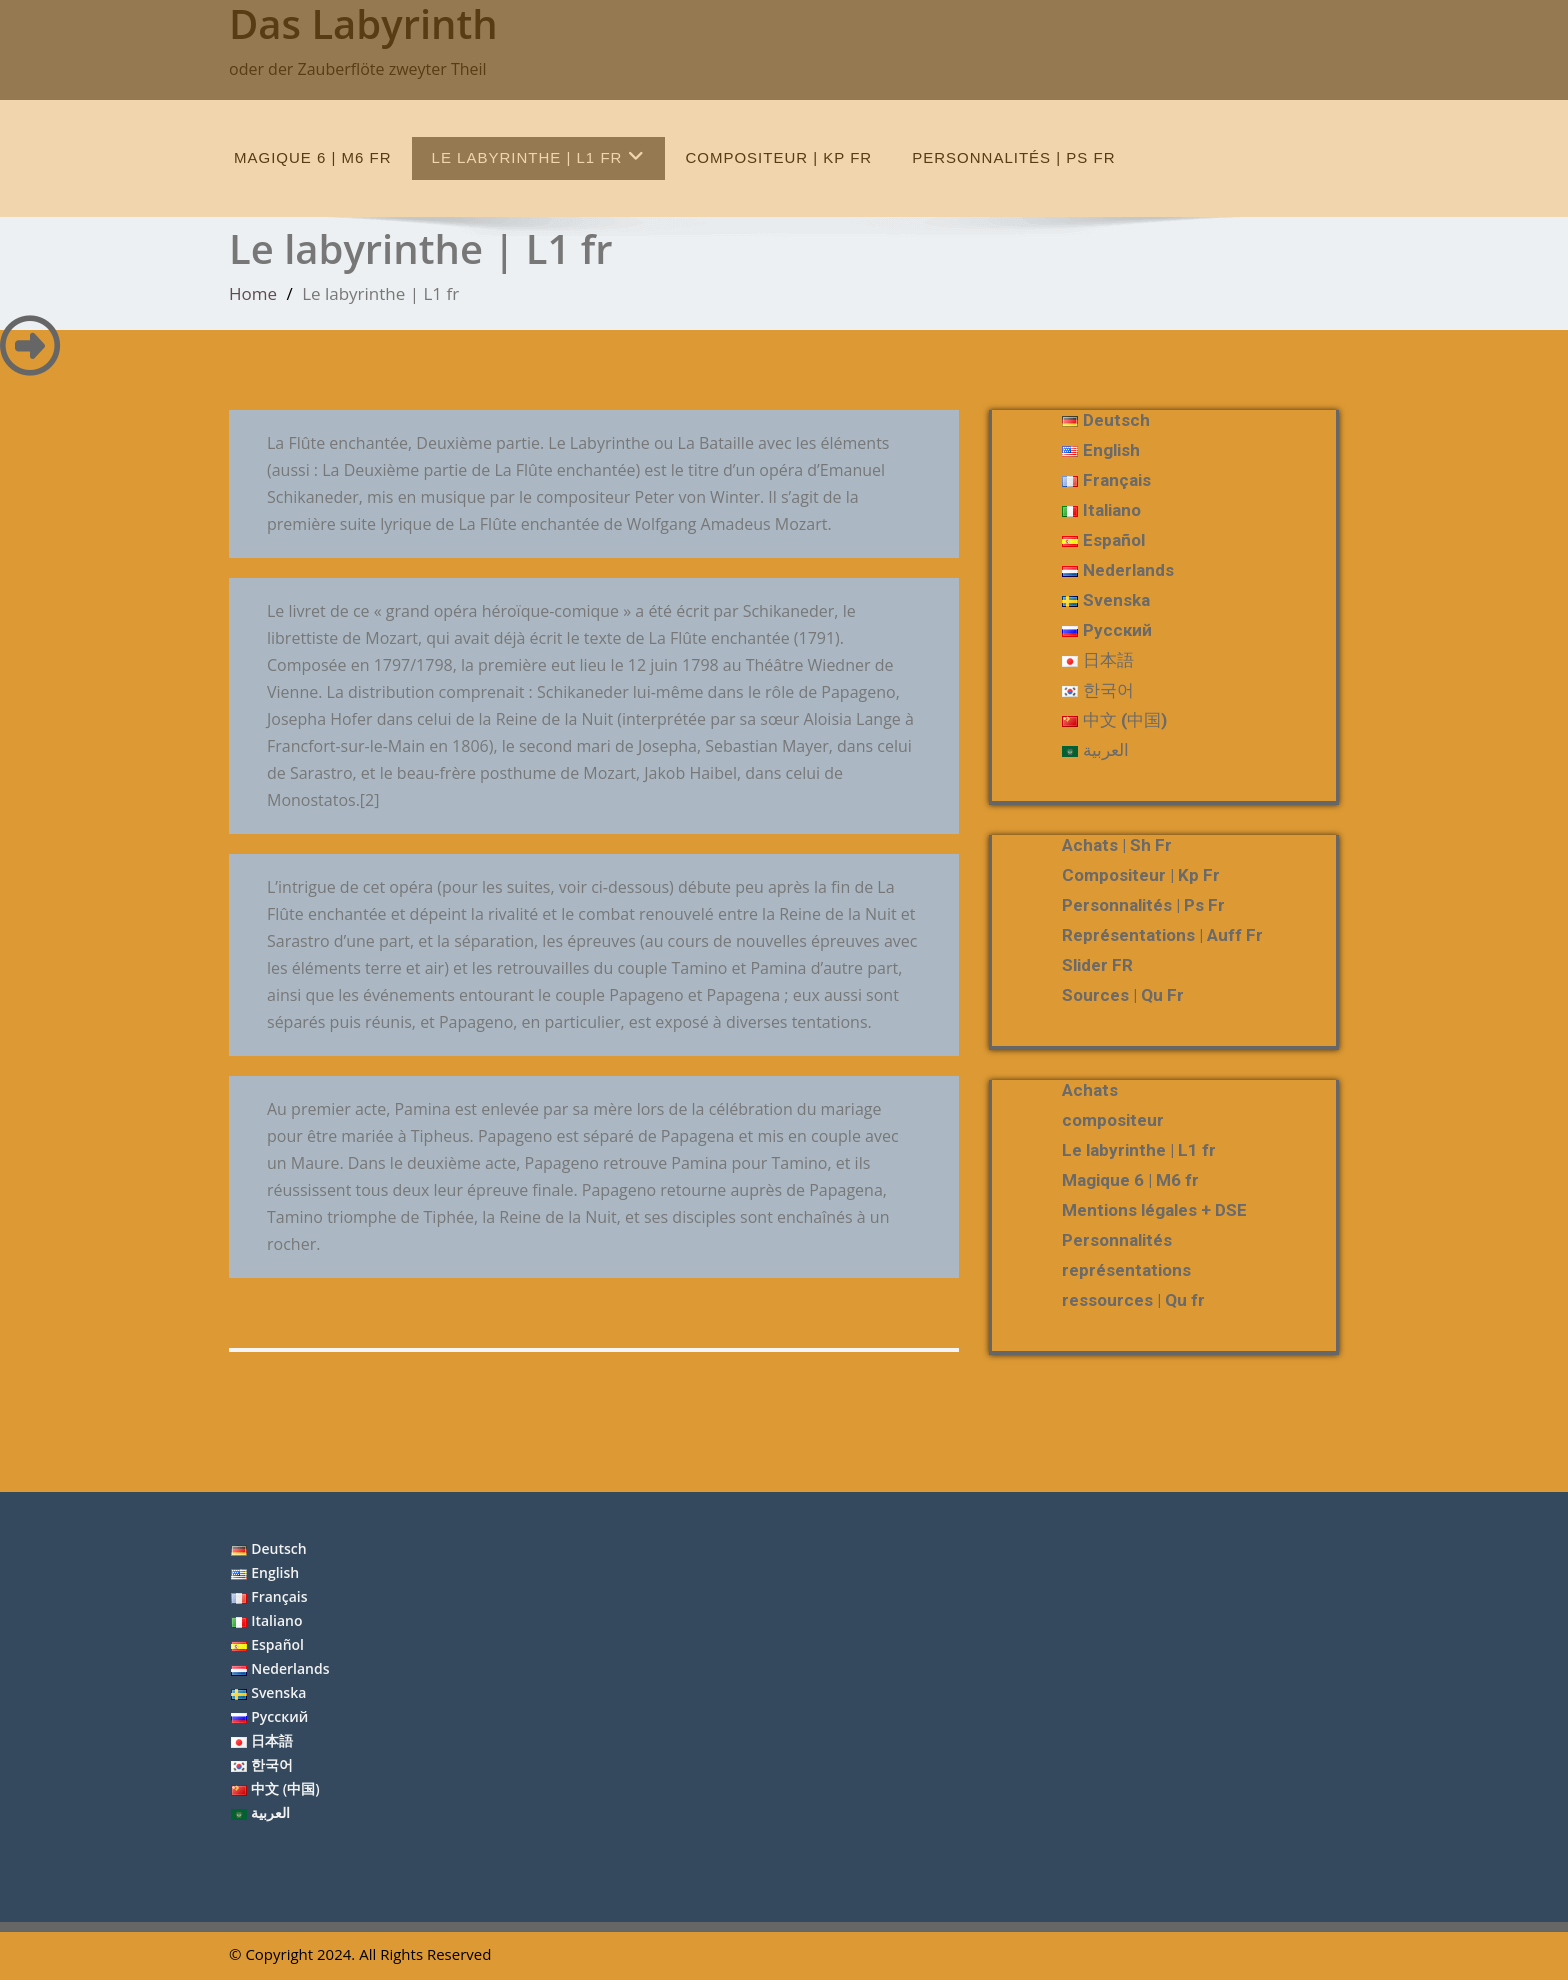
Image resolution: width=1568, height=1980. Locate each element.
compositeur (1113, 1120)
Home (253, 293)
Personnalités (1117, 1240)
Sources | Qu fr (1123, 995)
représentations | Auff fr (1162, 935)
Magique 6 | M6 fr (313, 157)
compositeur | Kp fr (778, 157)
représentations (1126, 1270)
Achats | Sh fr (1117, 845)
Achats (1090, 1090)
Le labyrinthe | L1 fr (539, 156)
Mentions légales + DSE (1154, 1210)
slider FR (1097, 965)
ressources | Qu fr (1133, 1300)
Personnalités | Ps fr (1013, 157)
